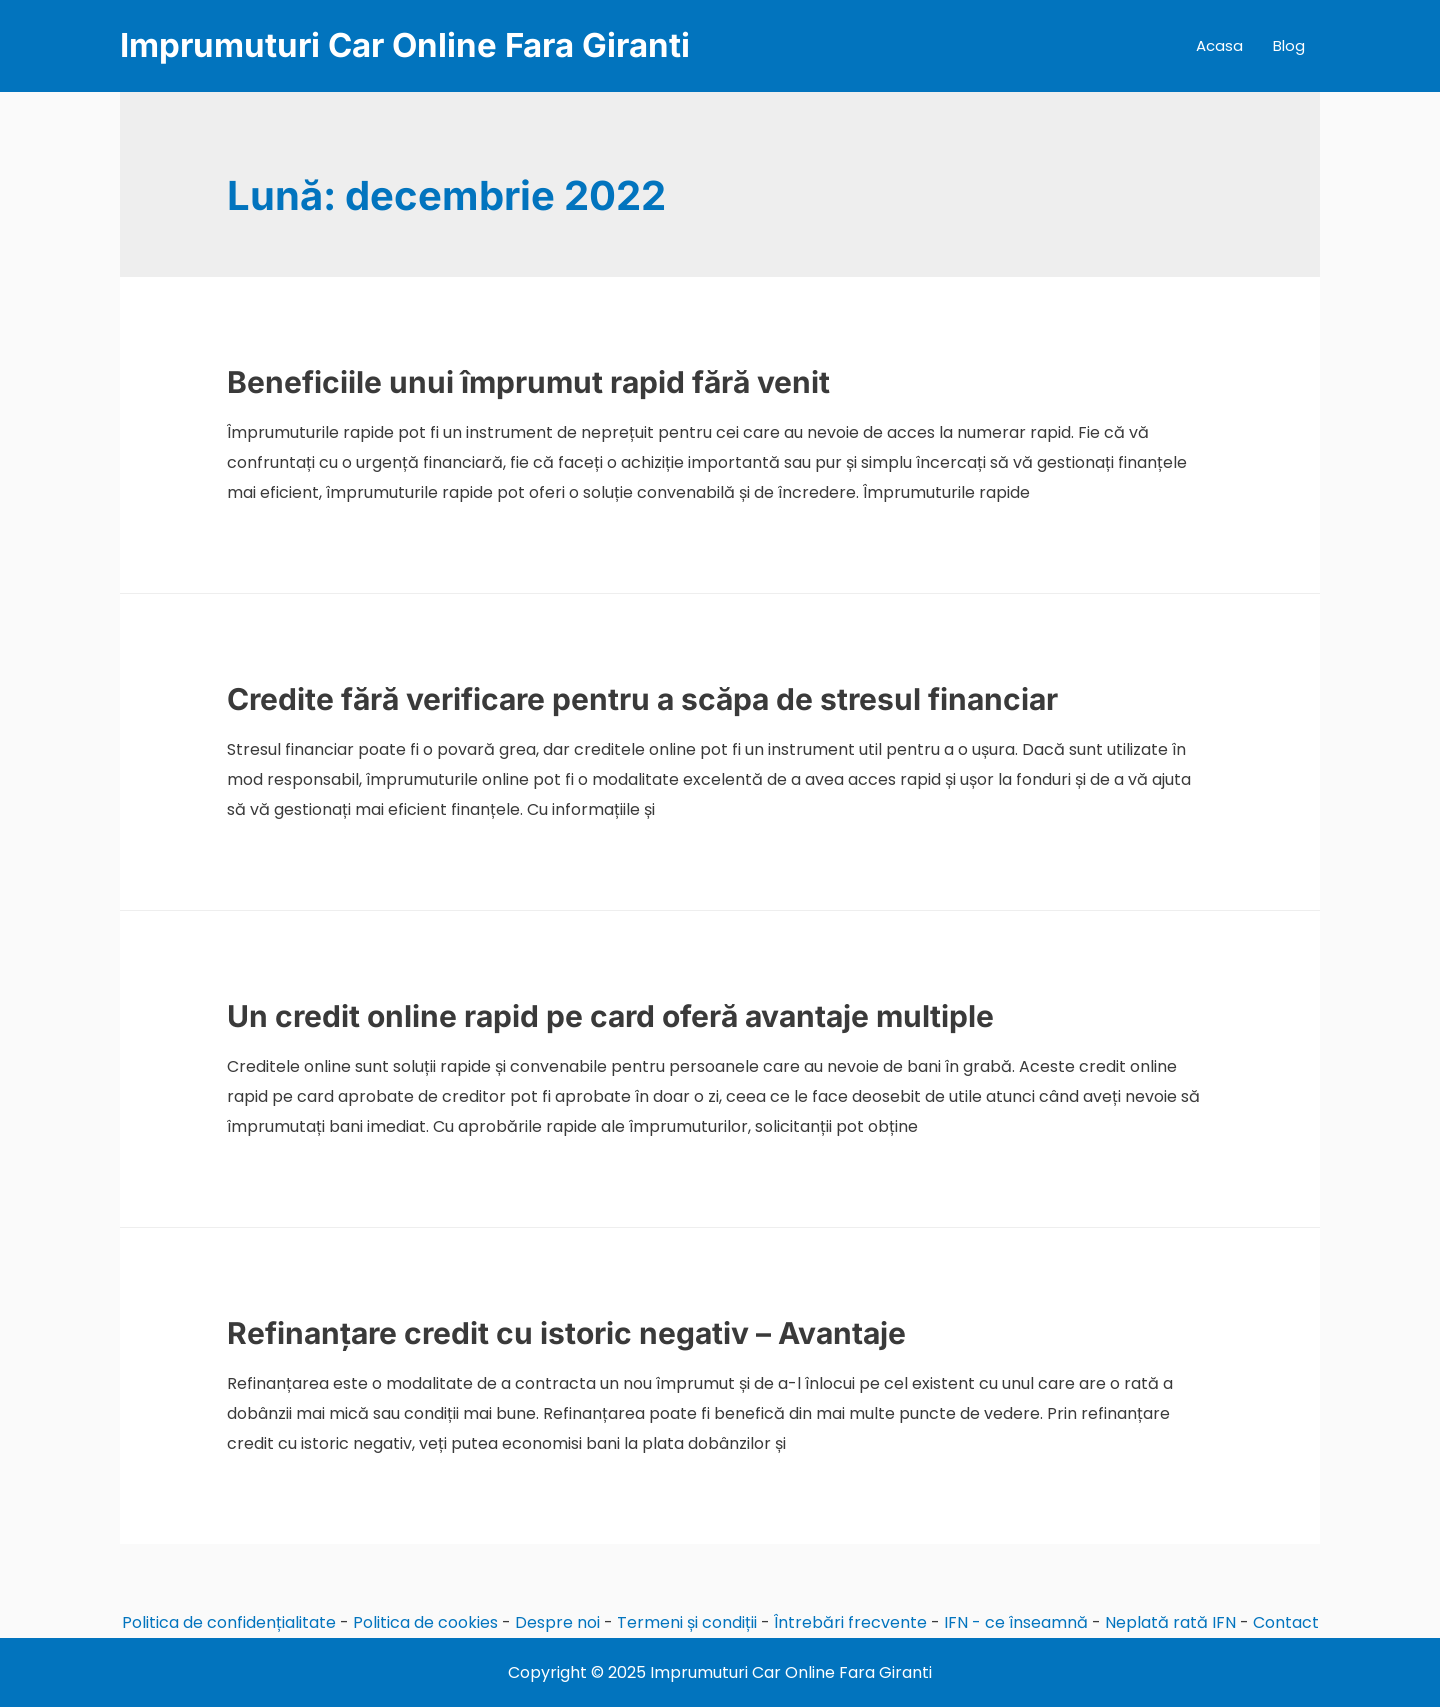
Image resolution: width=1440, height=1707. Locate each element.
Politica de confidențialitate (229, 1622)
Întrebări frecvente (850, 1622)
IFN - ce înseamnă (1016, 1622)
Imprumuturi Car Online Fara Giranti (405, 45)
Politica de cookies (425, 1622)
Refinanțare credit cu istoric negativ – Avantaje (566, 1333)
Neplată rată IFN (1170, 1622)
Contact (1286, 1622)
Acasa (1219, 45)
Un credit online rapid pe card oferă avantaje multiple (610, 1016)
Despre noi (557, 1622)
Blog (1289, 45)
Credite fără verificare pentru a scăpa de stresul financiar (642, 699)
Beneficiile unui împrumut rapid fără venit (528, 382)
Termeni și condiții (687, 1622)
